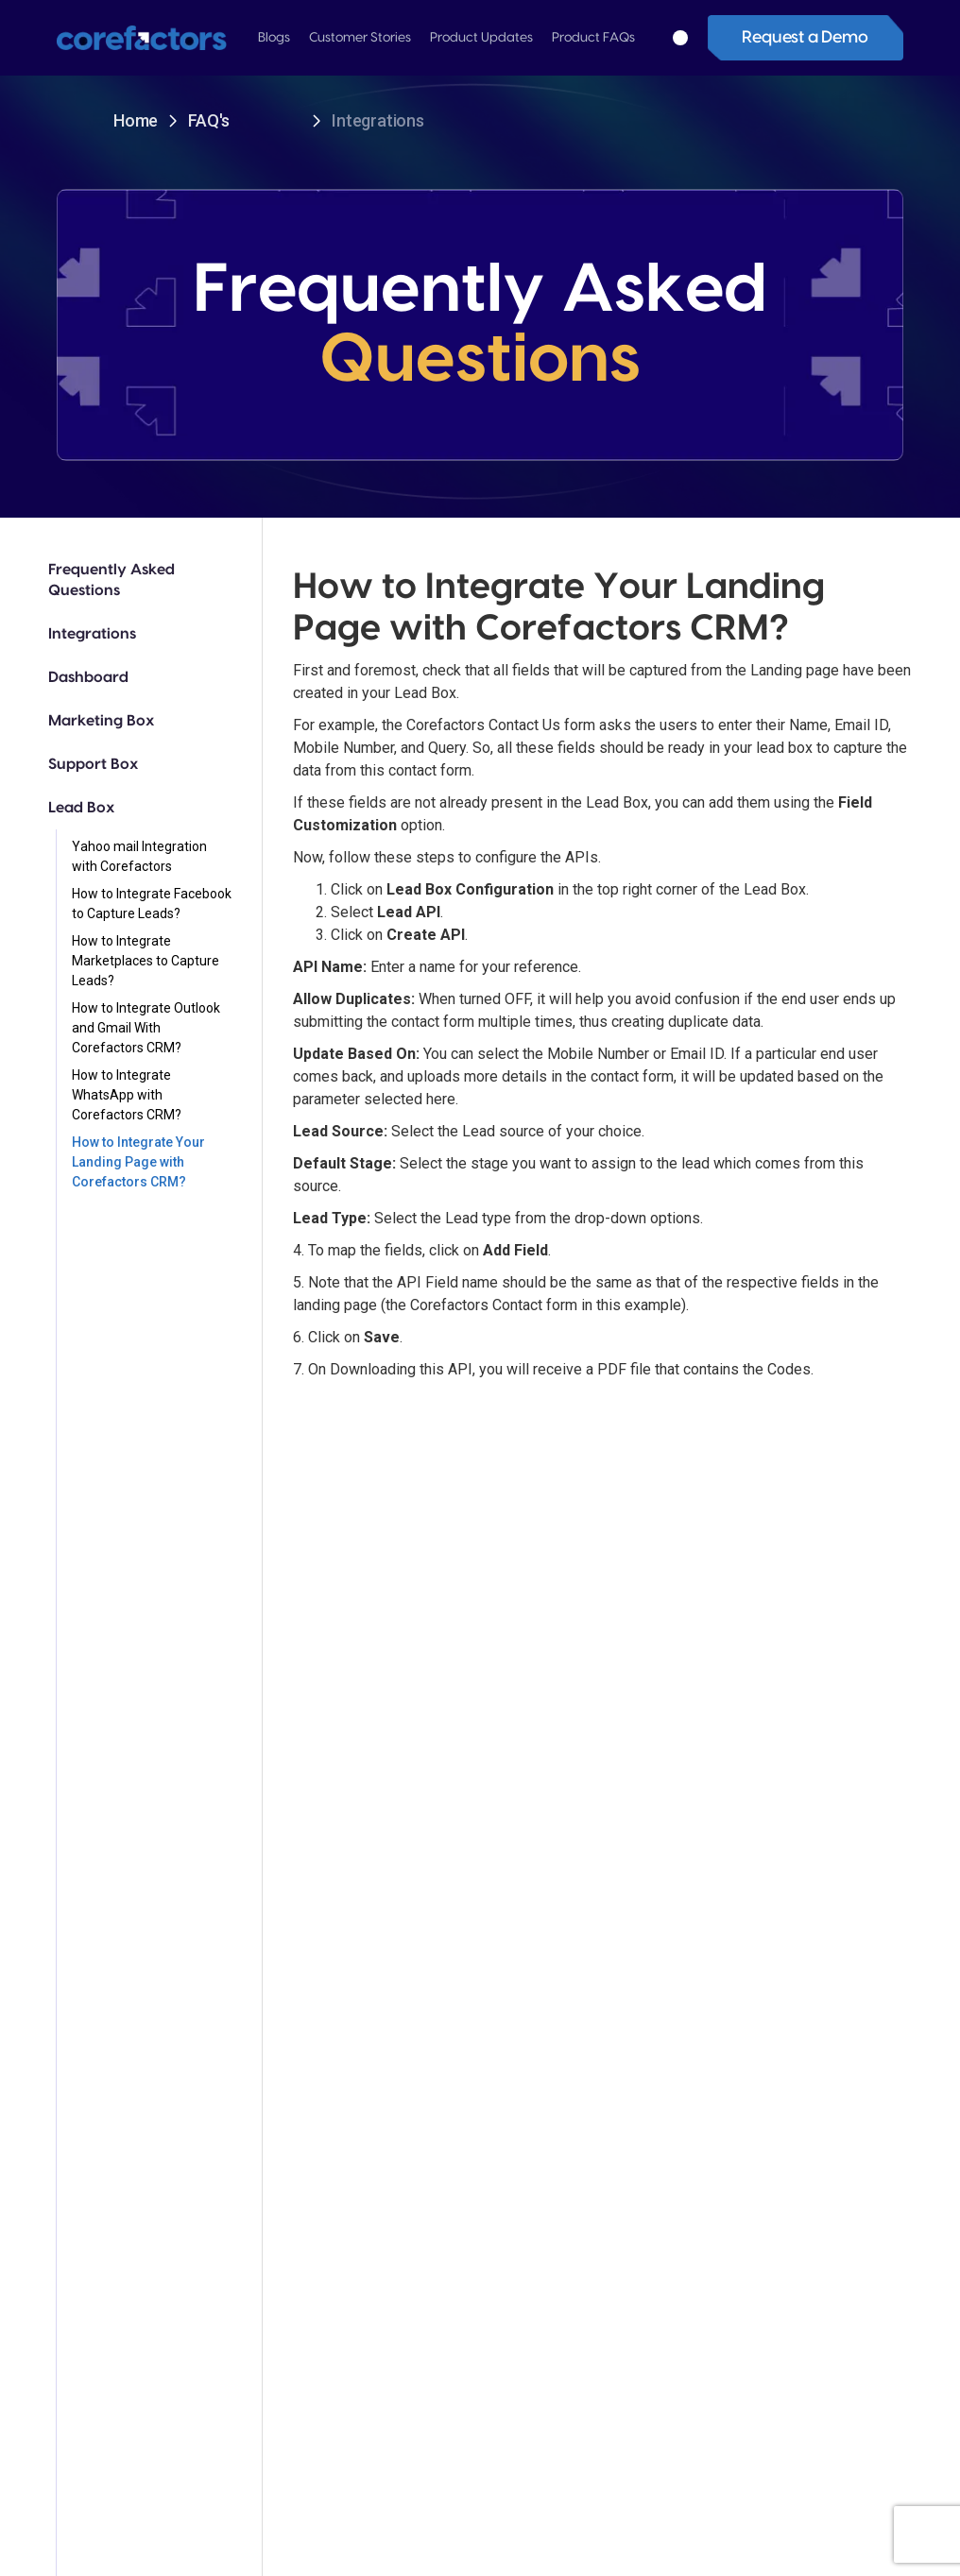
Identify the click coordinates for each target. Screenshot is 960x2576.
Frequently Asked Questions (111, 580)
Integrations (92, 633)
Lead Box (81, 807)
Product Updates (481, 37)
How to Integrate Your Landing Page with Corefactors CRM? (138, 1161)
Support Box (93, 764)
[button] (274, 37)
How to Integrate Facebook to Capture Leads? (151, 903)
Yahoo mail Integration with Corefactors (139, 856)
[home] (148, 38)
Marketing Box (101, 720)
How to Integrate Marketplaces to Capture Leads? (145, 960)
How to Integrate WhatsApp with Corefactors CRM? (126, 1094)
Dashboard (88, 677)
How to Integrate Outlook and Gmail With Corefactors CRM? (146, 1027)
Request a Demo (804, 37)
